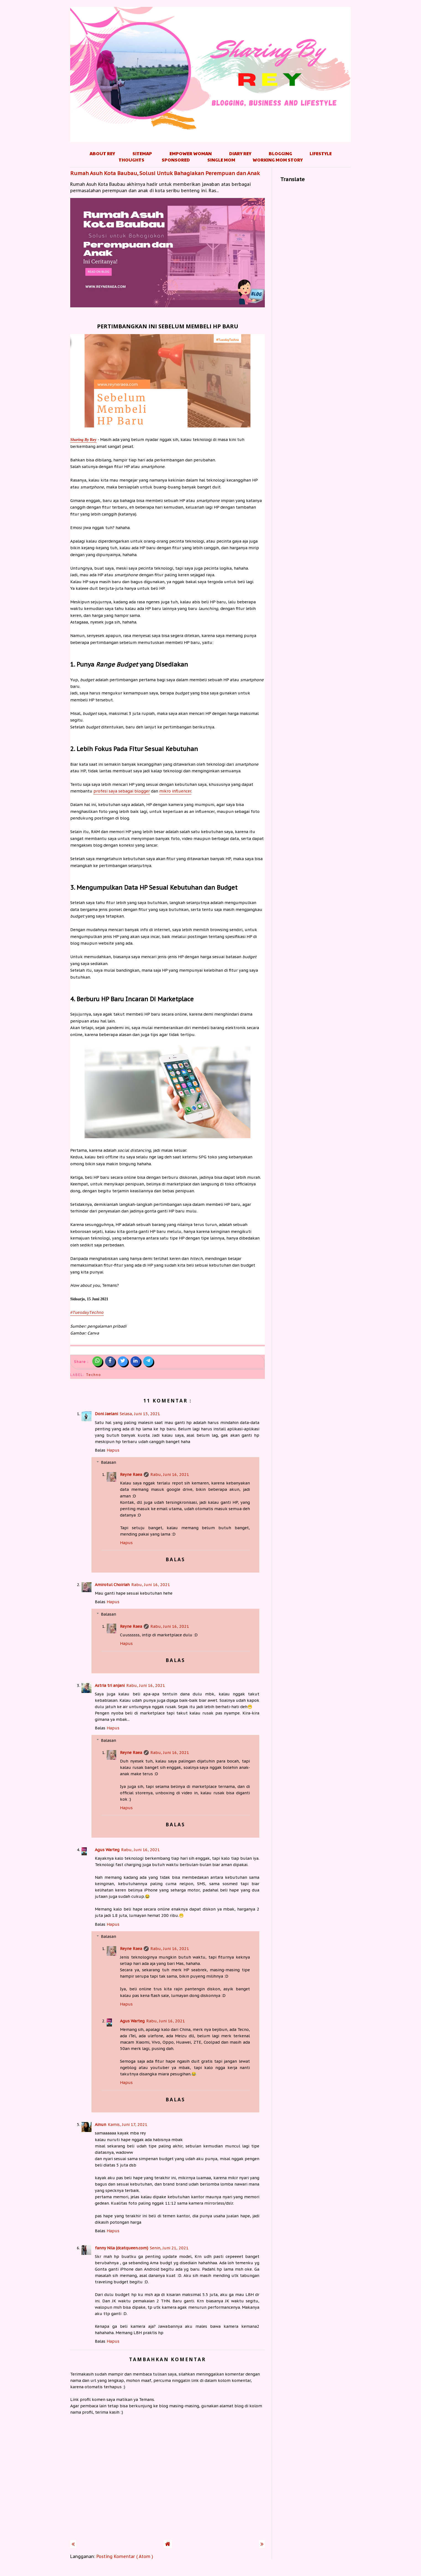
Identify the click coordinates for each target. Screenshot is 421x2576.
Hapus (113, 1450)
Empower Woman (190, 153)
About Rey (102, 153)
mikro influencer (175, 791)
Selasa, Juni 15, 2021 (140, 1413)
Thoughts (131, 160)
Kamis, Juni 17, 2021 (127, 2124)
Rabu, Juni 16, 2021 (169, 1474)
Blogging (280, 153)
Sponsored (176, 160)
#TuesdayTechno (87, 1313)
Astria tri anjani (110, 1685)
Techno (93, 1375)
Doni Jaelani (106, 1413)
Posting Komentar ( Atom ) (124, 2556)
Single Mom (221, 160)
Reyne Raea (131, 1474)
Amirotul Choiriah (112, 1584)
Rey (83, 439)
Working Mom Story (278, 160)
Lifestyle (321, 153)
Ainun (100, 2124)
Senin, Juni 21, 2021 (169, 2247)
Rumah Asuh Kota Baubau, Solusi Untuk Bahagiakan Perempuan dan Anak (165, 173)
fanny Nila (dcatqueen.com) (121, 2247)
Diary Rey (240, 153)
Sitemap (142, 153)
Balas (100, 1450)
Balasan (108, 1462)
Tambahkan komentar (167, 2359)
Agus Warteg (107, 1849)
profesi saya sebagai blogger (121, 791)
